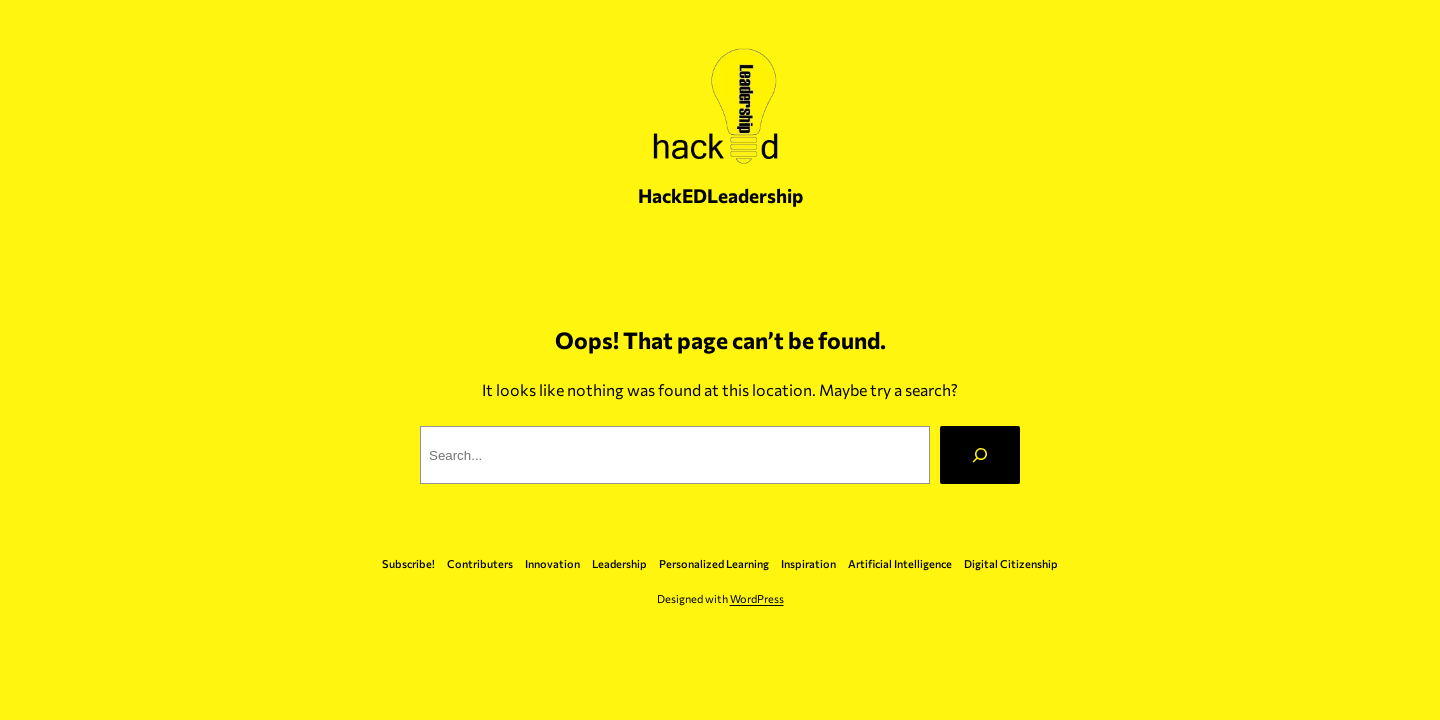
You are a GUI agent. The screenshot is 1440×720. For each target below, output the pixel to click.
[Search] (980, 455)
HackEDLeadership (720, 195)
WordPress (757, 598)
